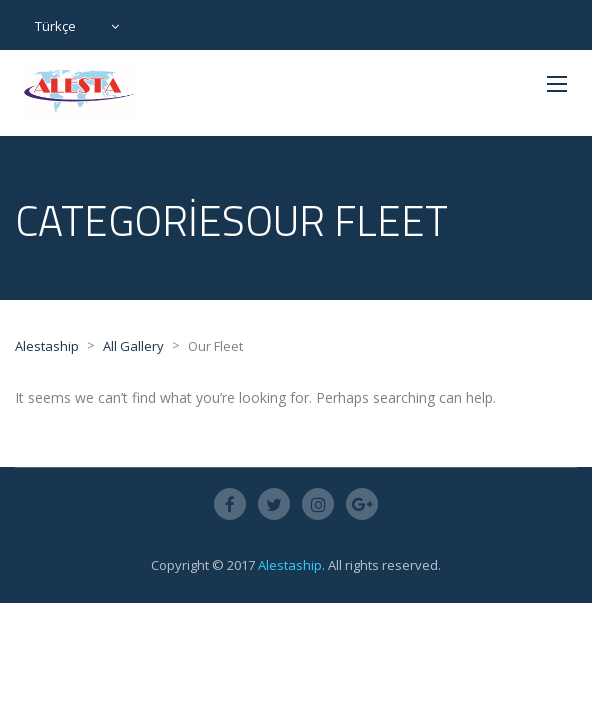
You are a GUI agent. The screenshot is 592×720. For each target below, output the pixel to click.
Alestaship (290, 565)
